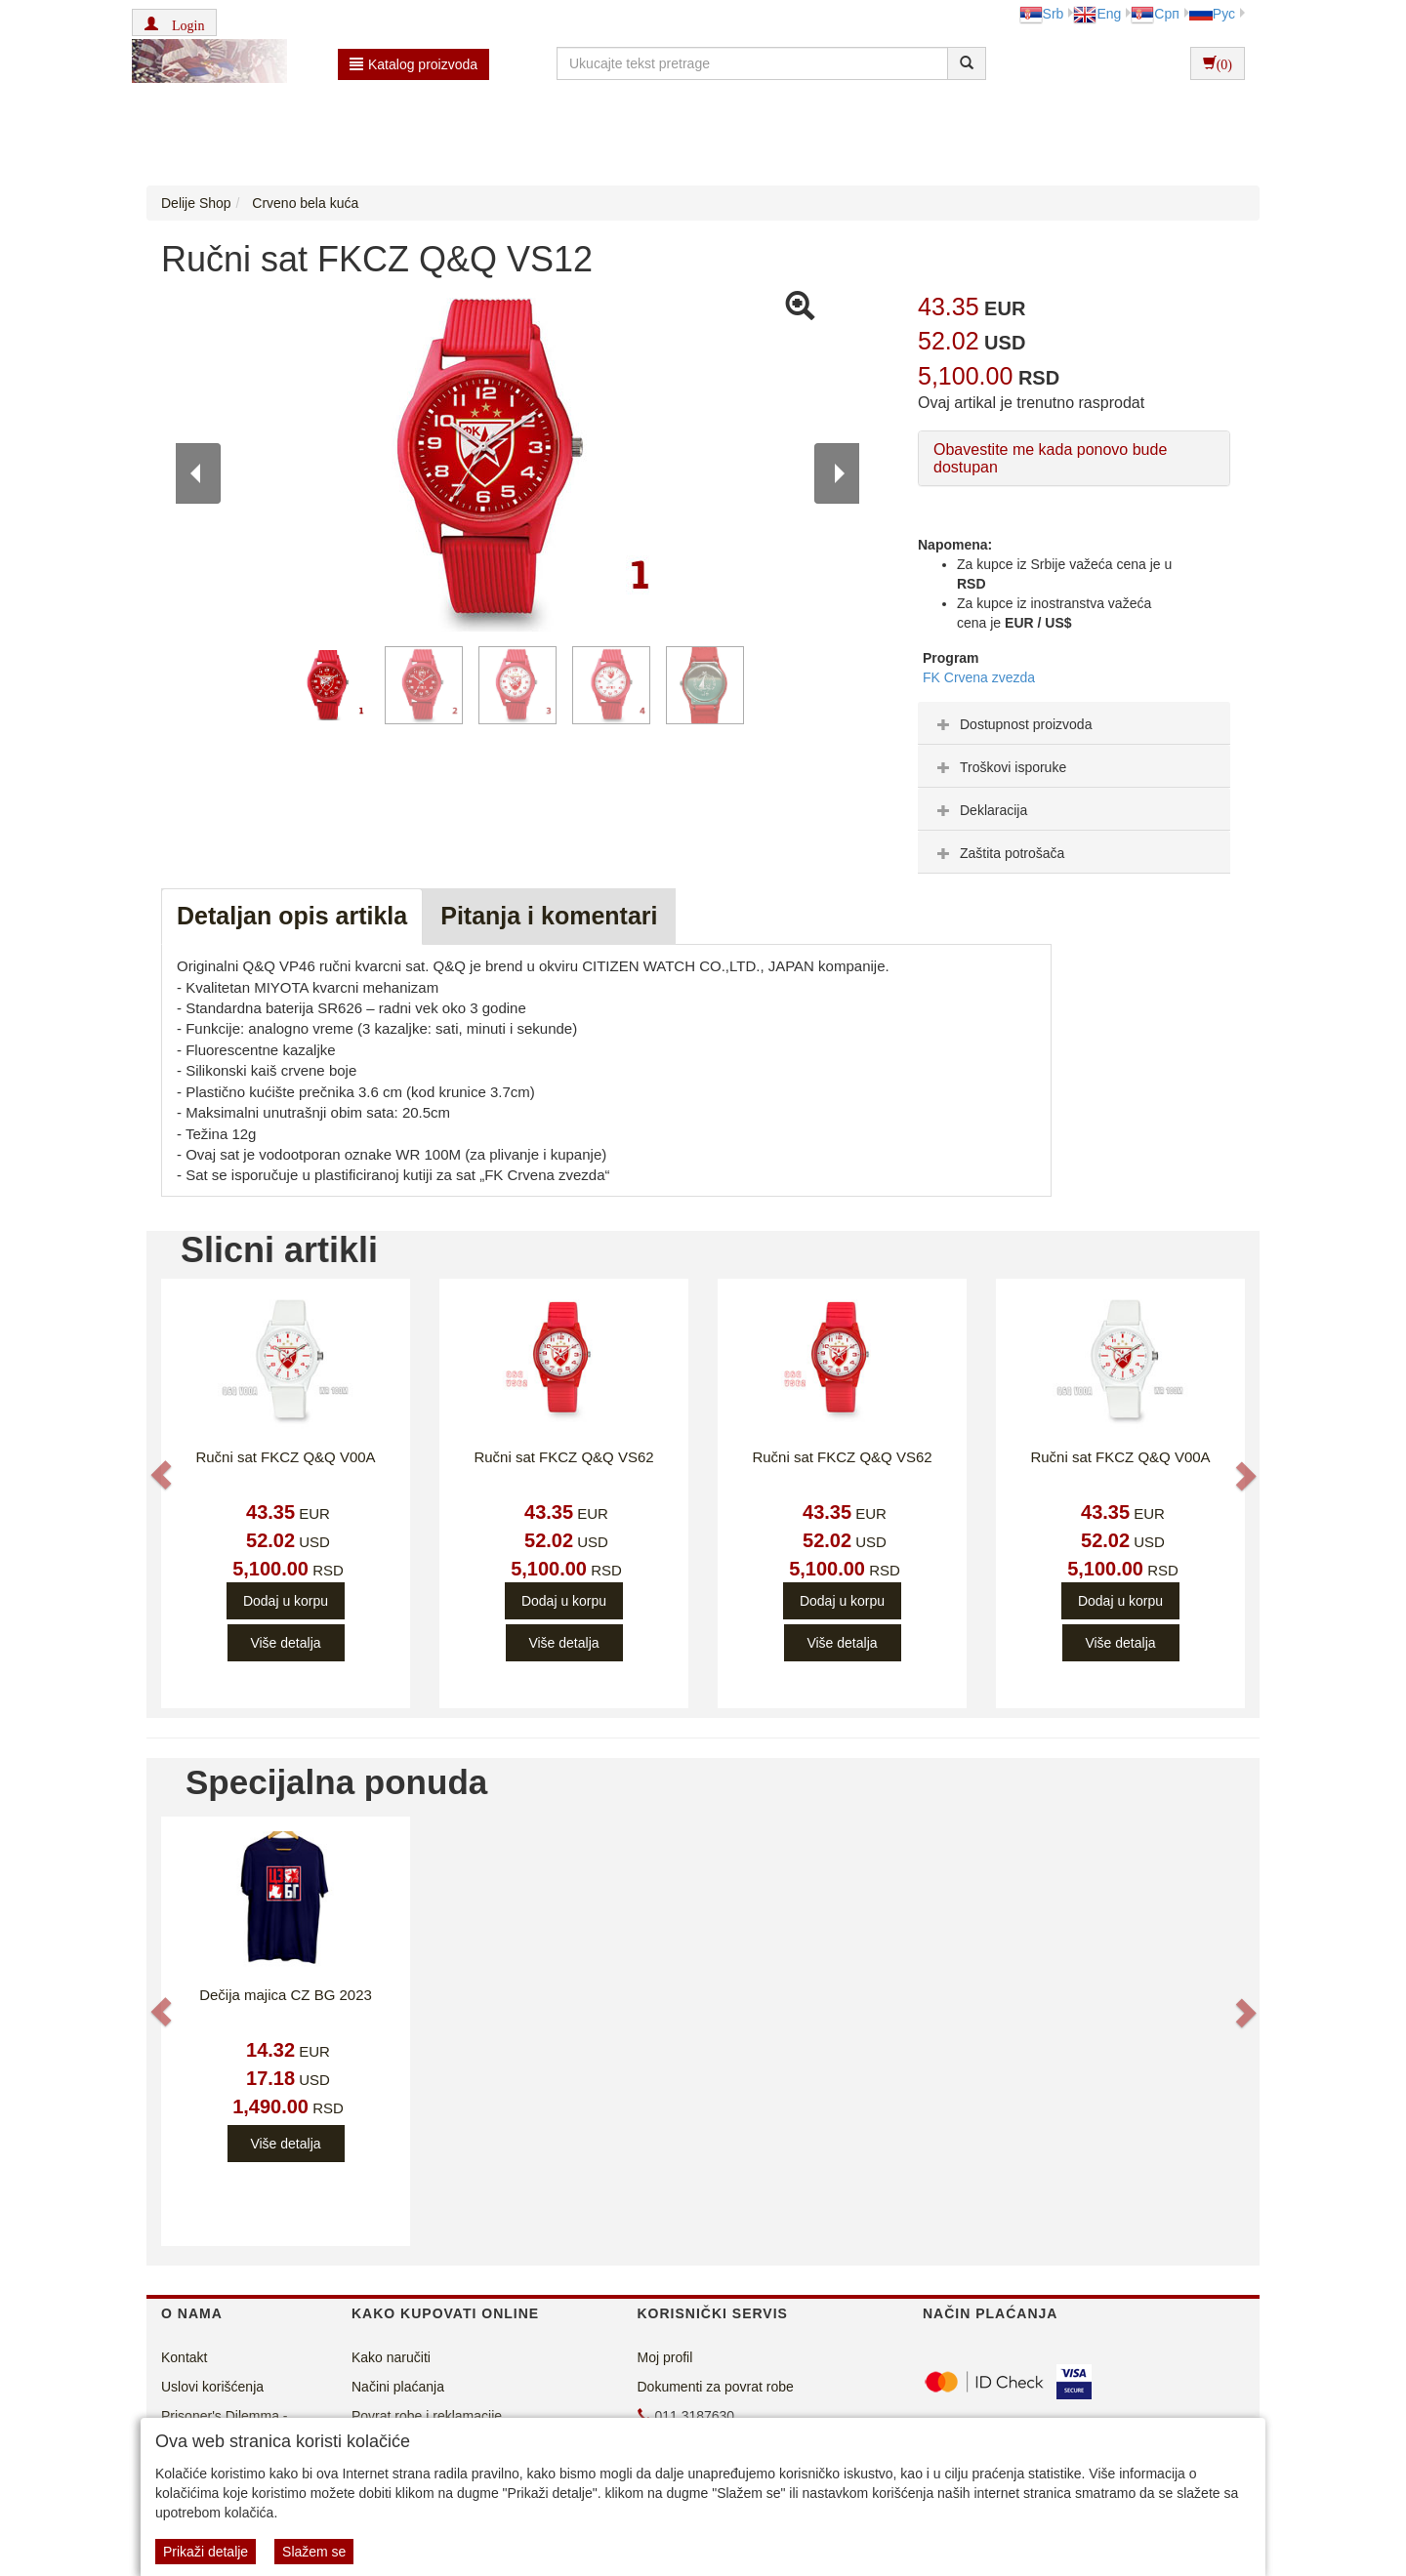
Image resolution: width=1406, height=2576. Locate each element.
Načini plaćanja (398, 2386)
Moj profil (665, 2357)
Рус (1212, 13)
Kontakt (184, 2357)
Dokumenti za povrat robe (716, 2386)
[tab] (1074, 723)
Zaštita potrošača (998, 853)
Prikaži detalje (205, 2551)
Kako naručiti (391, 2357)
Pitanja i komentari (548, 915)
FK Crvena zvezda (979, 677)
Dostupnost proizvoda (1012, 724)
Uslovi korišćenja (212, 2386)
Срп (1155, 13)
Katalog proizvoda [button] (413, 64)
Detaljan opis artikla (292, 915)
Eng (1097, 13)
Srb (1041, 13)
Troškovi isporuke (999, 767)
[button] (174, 22)
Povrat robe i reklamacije (427, 2416)
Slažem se (314, 2551)
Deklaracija (979, 810)
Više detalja (285, 1643)
